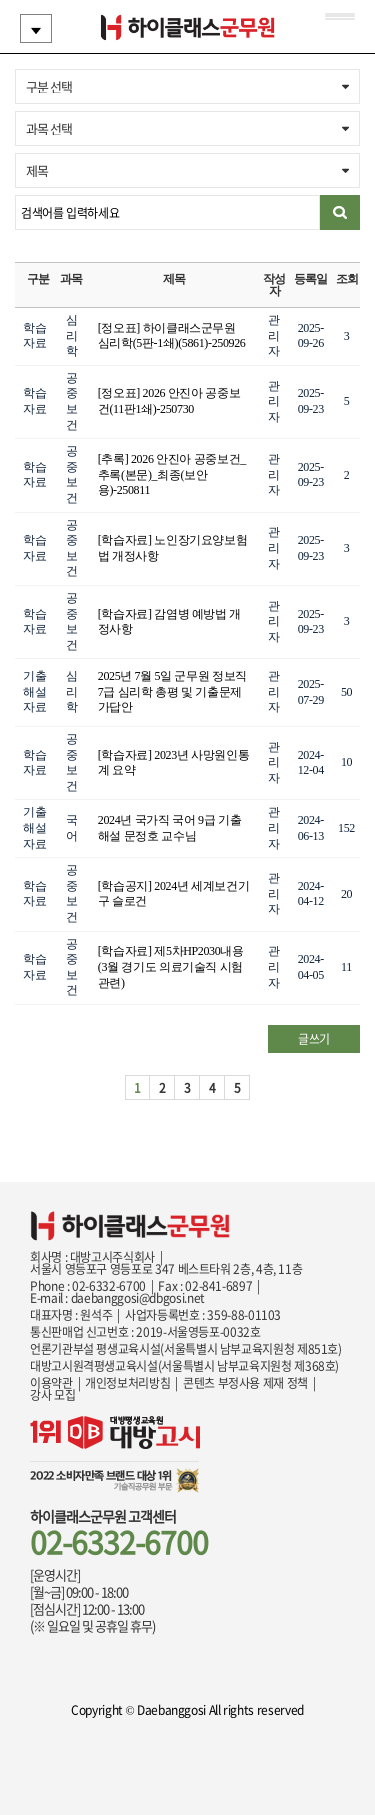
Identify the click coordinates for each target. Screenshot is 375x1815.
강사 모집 (52, 1395)
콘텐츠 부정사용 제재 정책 (245, 1383)
